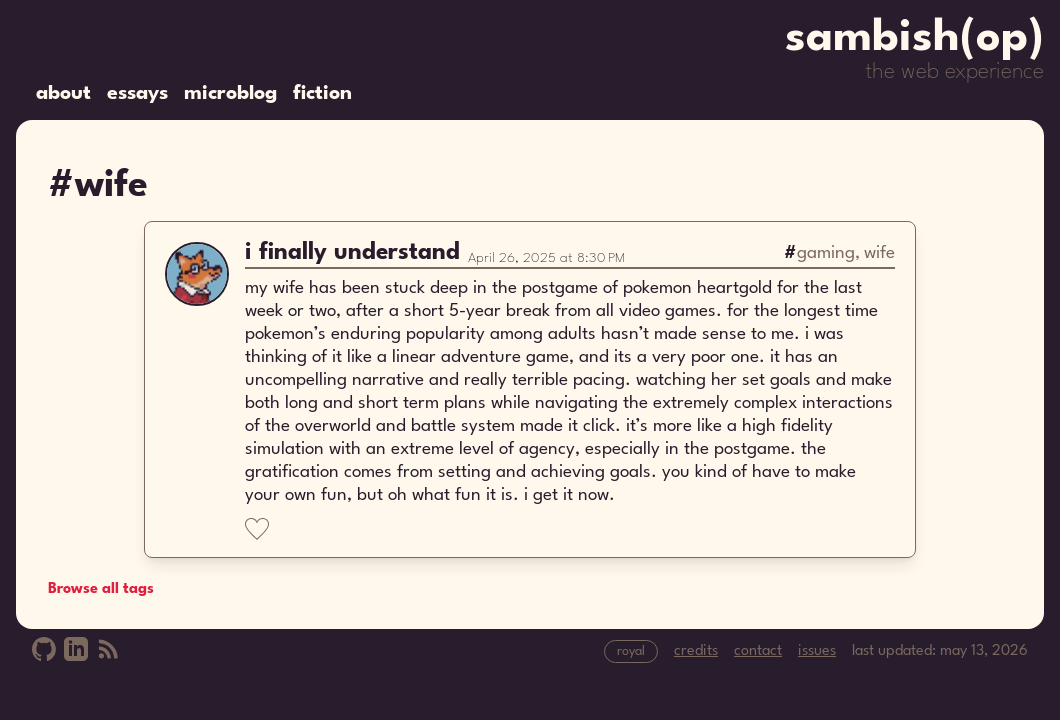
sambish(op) (914, 38)
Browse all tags (101, 589)
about (63, 93)
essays (137, 93)
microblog (230, 93)
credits (696, 651)
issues (817, 651)
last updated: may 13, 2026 (940, 651)
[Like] (257, 529)
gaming (826, 253)
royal (631, 651)
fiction (322, 93)
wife (879, 253)
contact (758, 651)
